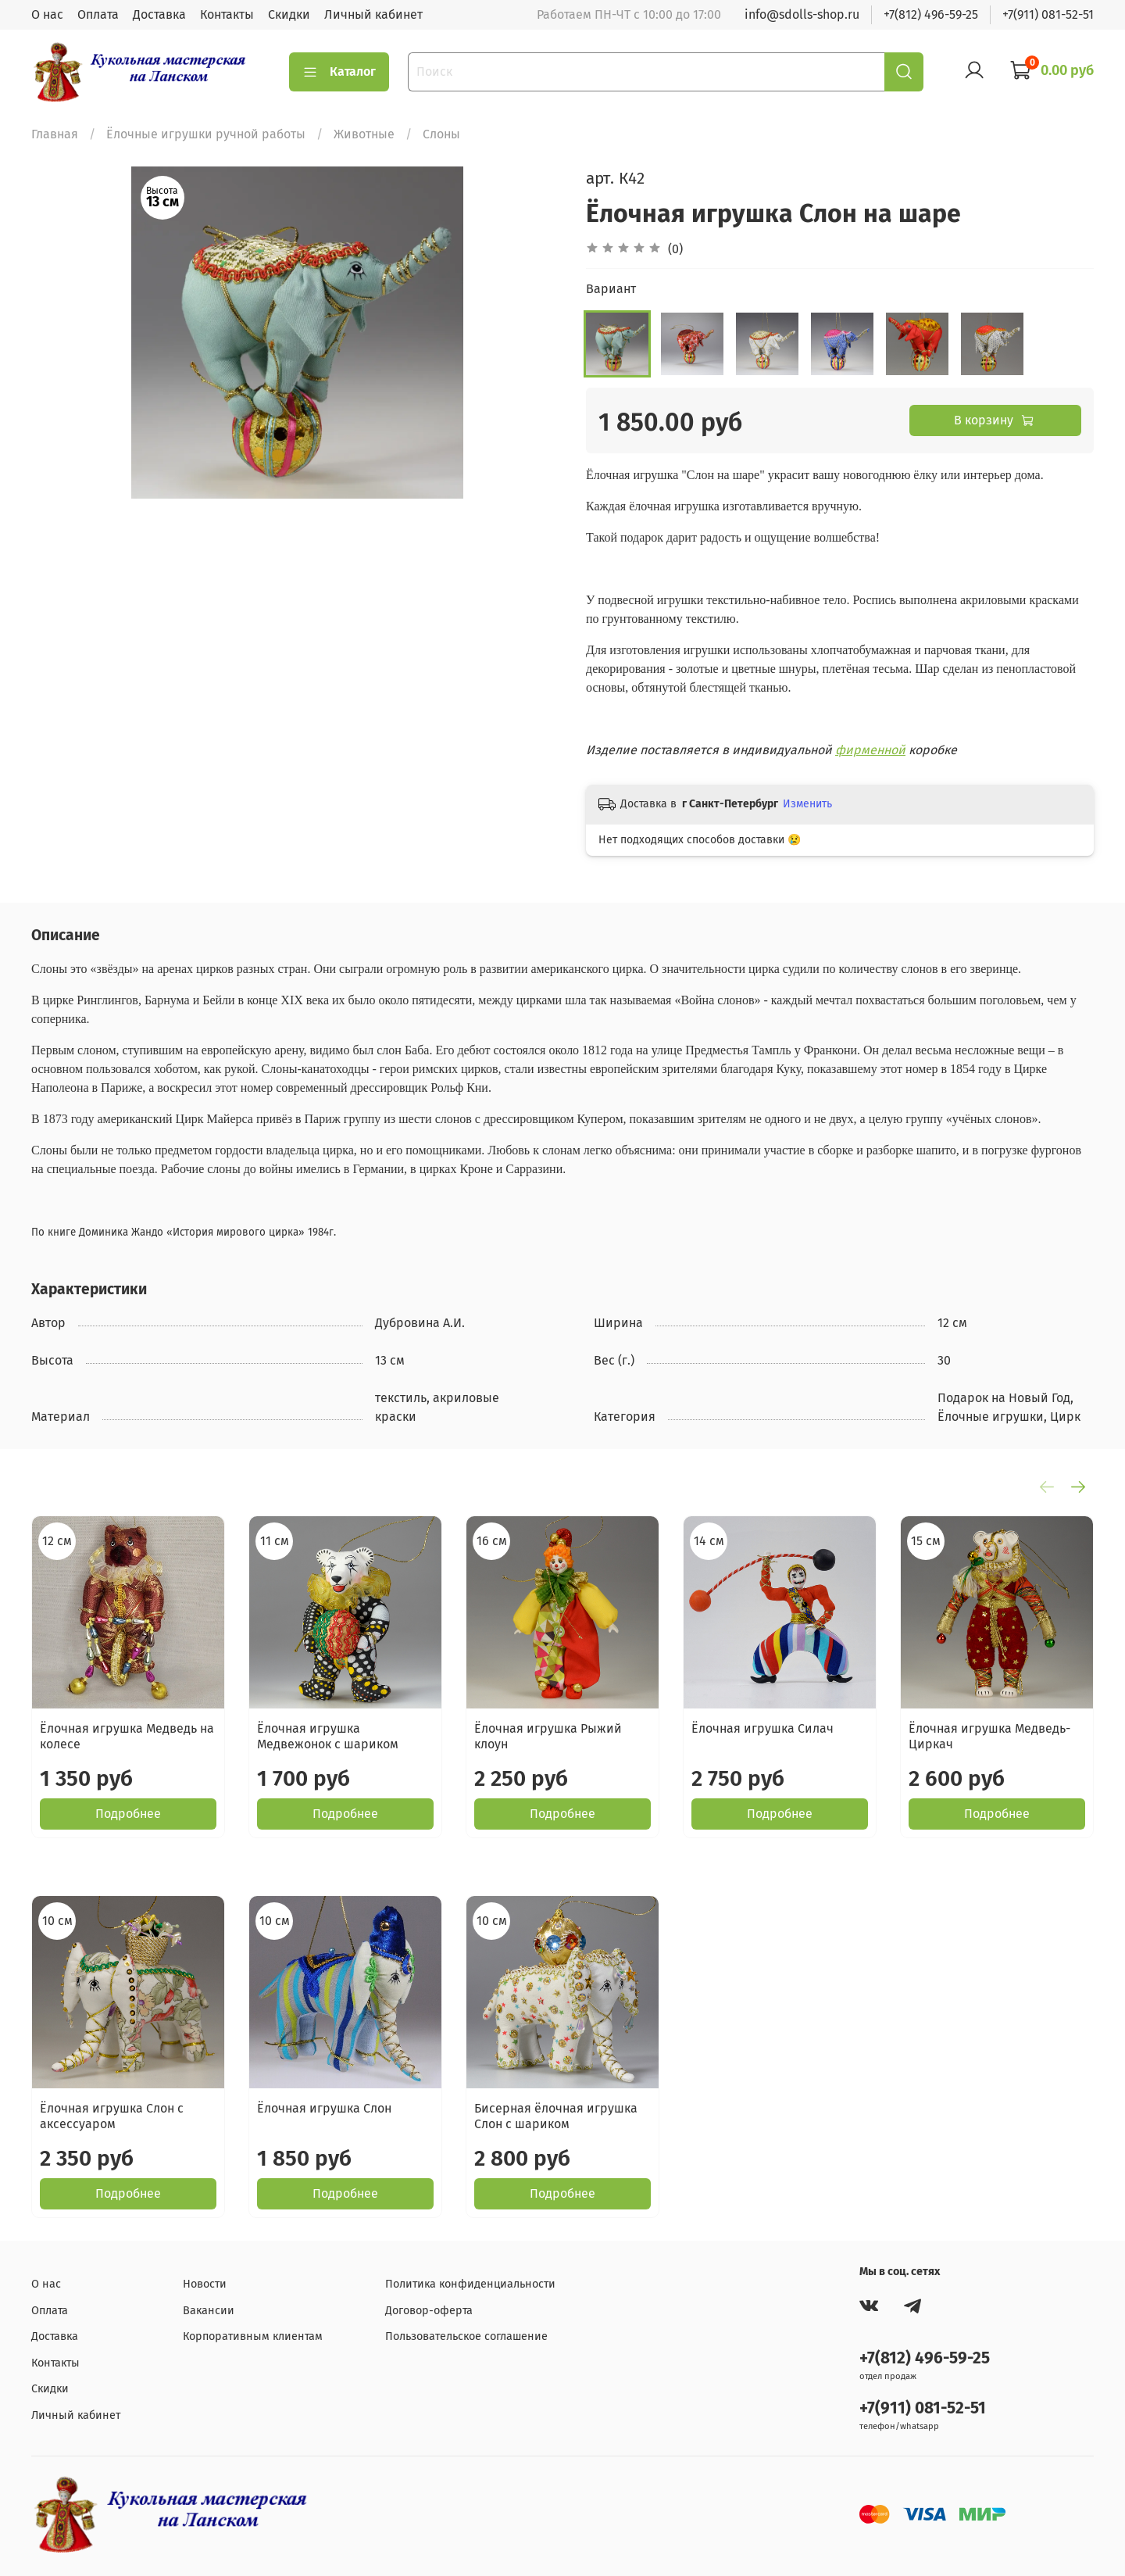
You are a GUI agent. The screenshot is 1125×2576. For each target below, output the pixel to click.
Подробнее (128, 1813)
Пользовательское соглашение (466, 2336)
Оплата (98, 14)
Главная (54, 134)
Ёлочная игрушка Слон (324, 2108)
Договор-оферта (429, 2310)
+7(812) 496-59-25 (931, 14)
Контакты (227, 14)
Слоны (441, 134)
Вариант (611, 288)
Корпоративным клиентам (253, 2336)
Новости (205, 2284)
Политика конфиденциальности (470, 2284)
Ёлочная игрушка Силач (762, 1728)
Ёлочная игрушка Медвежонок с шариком (327, 1736)
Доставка (159, 14)
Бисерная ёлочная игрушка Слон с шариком (556, 2116)
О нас (47, 14)
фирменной (870, 749)
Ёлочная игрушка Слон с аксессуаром (112, 2116)
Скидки (289, 14)
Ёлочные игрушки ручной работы (205, 134)
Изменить (807, 803)
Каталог (339, 72)
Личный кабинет (373, 14)
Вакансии (208, 2310)
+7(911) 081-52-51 (1048, 14)
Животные (364, 134)
